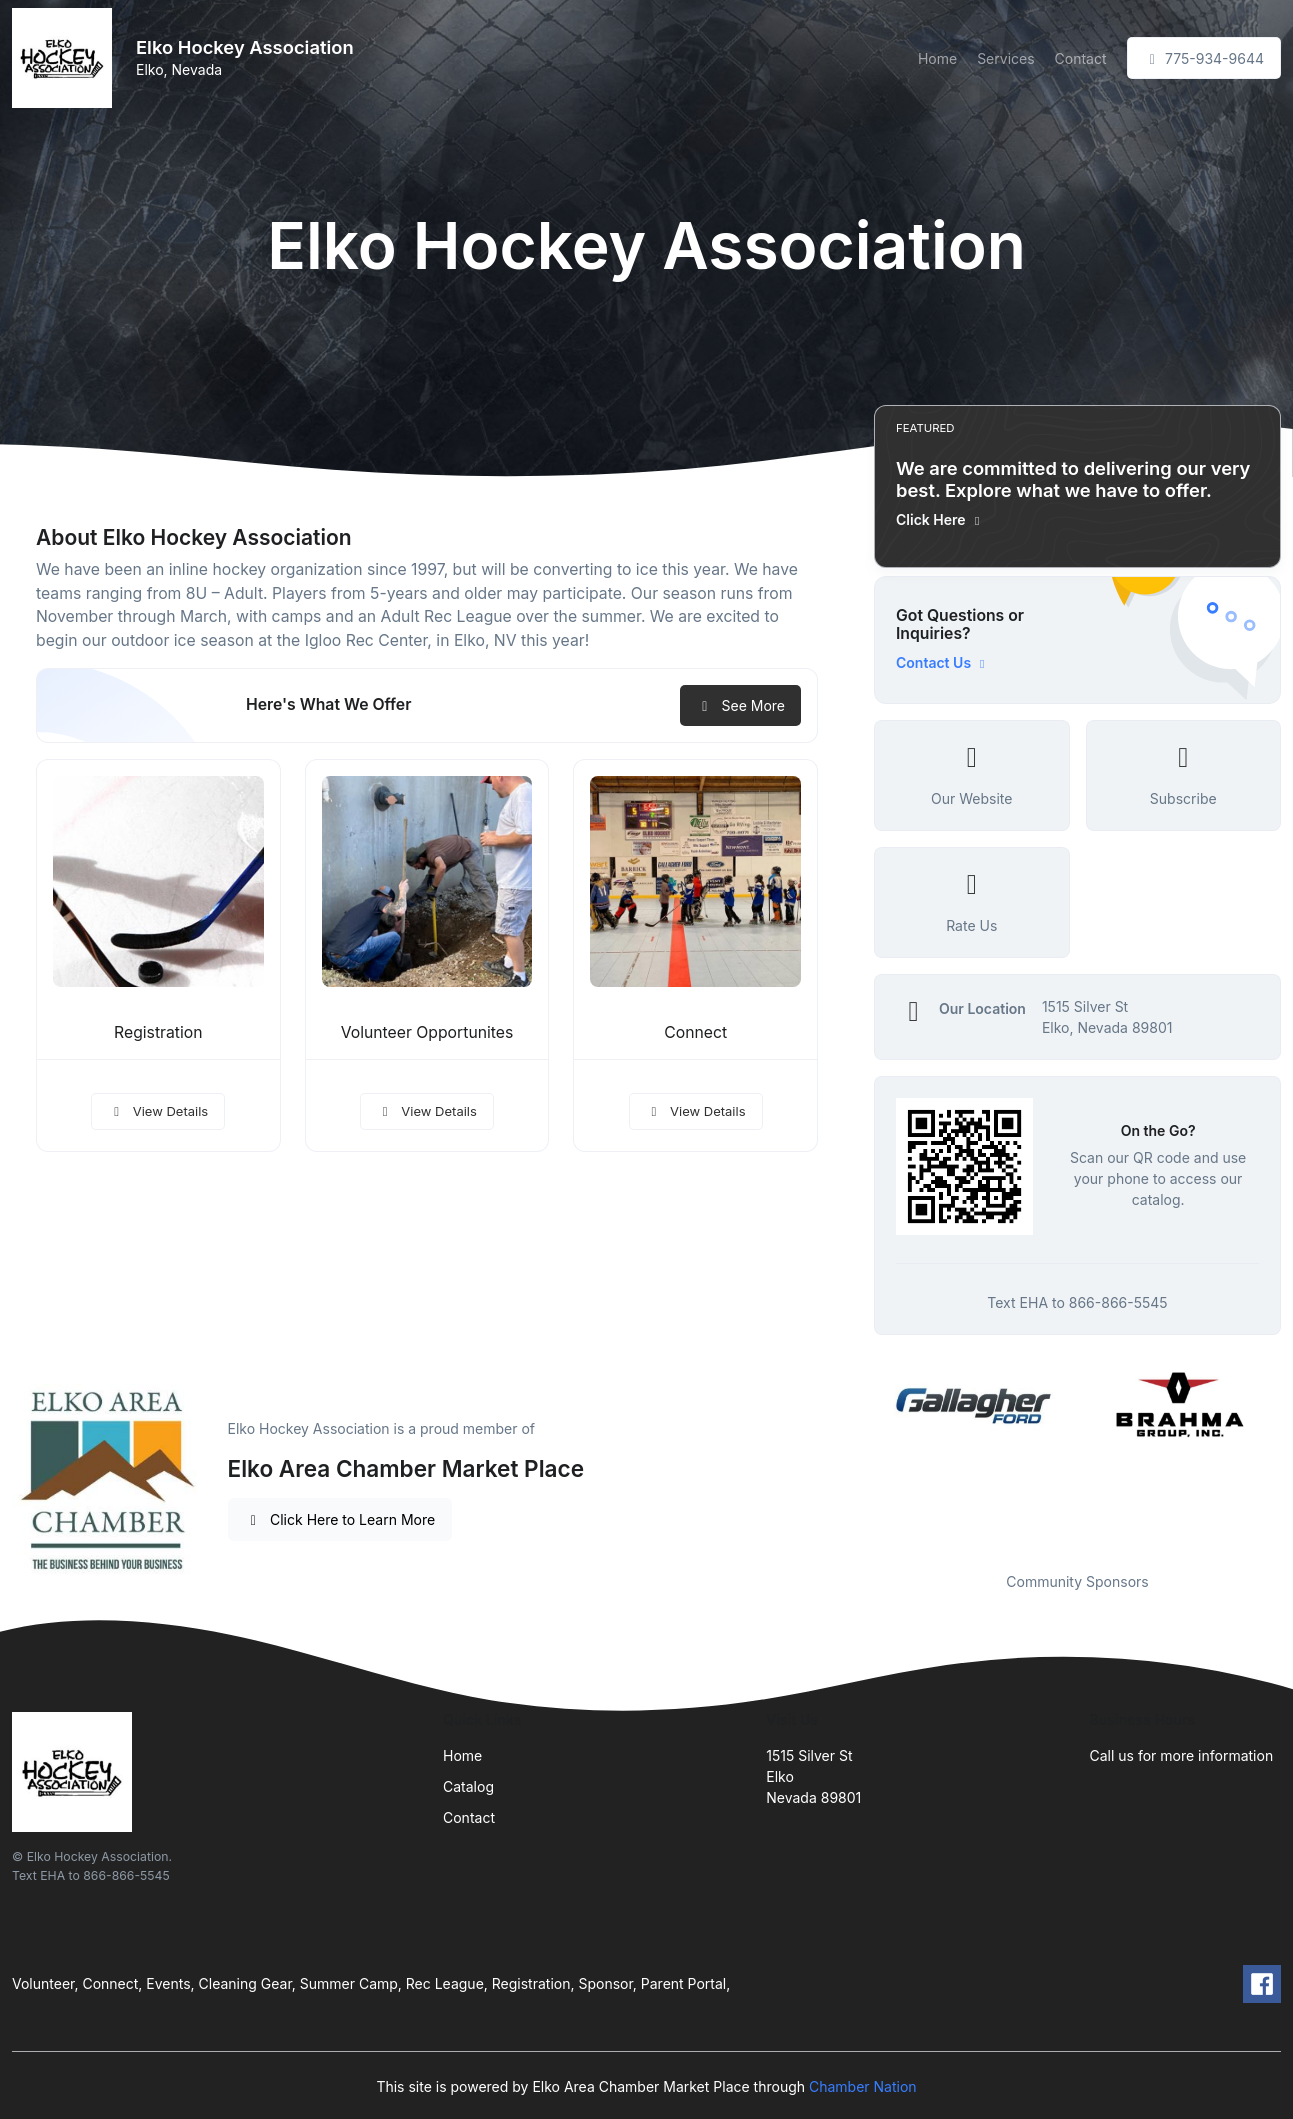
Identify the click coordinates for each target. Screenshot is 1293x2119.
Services (1005, 58)
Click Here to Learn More (340, 1519)
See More (740, 705)
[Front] (66, 58)
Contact (1081, 58)
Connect (695, 1032)
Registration (158, 1032)
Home (937, 58)
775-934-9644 (1204, 58)
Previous (859, 1457)
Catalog (468, 1786)
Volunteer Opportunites (427, 1032)
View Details (158, 1111)
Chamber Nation (863, 2086)
